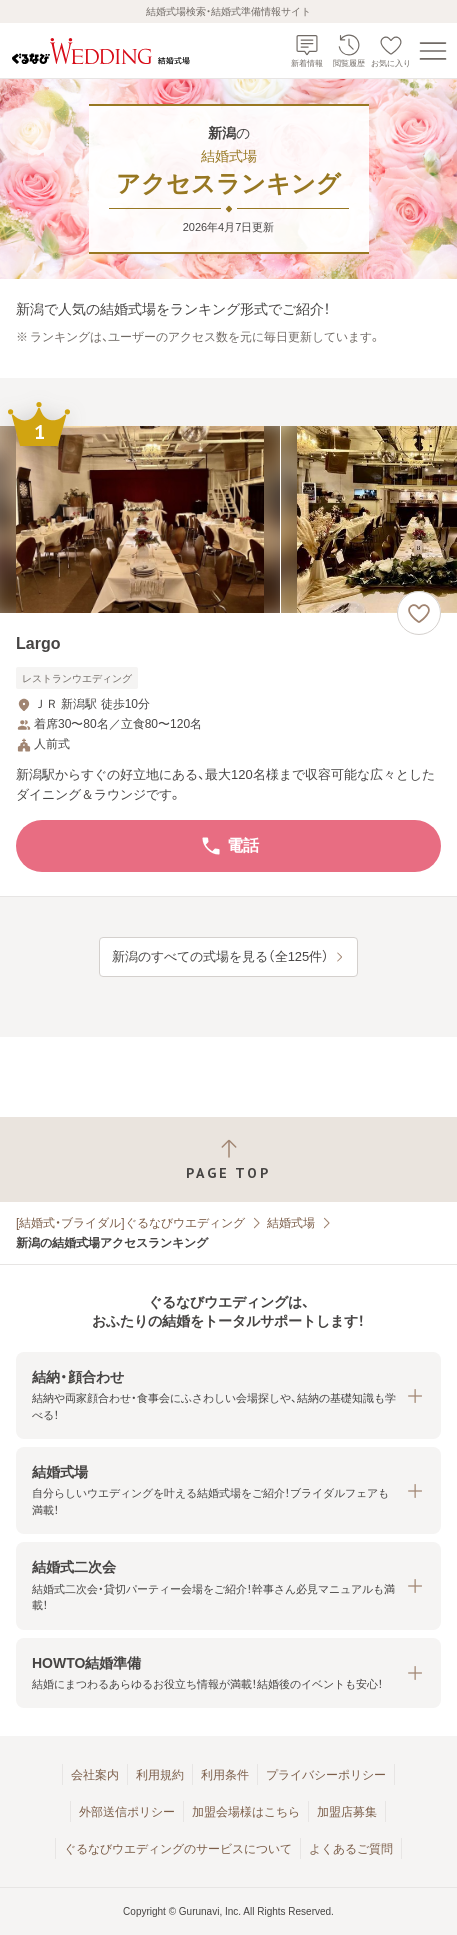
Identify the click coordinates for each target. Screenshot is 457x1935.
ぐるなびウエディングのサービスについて (178, 1849)
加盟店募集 (347, 1812)
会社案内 (95, 1775)
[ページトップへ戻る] (228, 1159)
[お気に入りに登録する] (419, 613)
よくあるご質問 (351, 1849)
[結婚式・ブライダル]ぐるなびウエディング (130, 1223)
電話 (229, 846)
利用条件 (225, 1775)
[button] (228, 1395)
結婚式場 (291, 1223)
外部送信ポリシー (127, 1812)
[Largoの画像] (228, 519)
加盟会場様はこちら (246, 1812)
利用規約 (160, 1775)
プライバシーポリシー (326, 1775)
